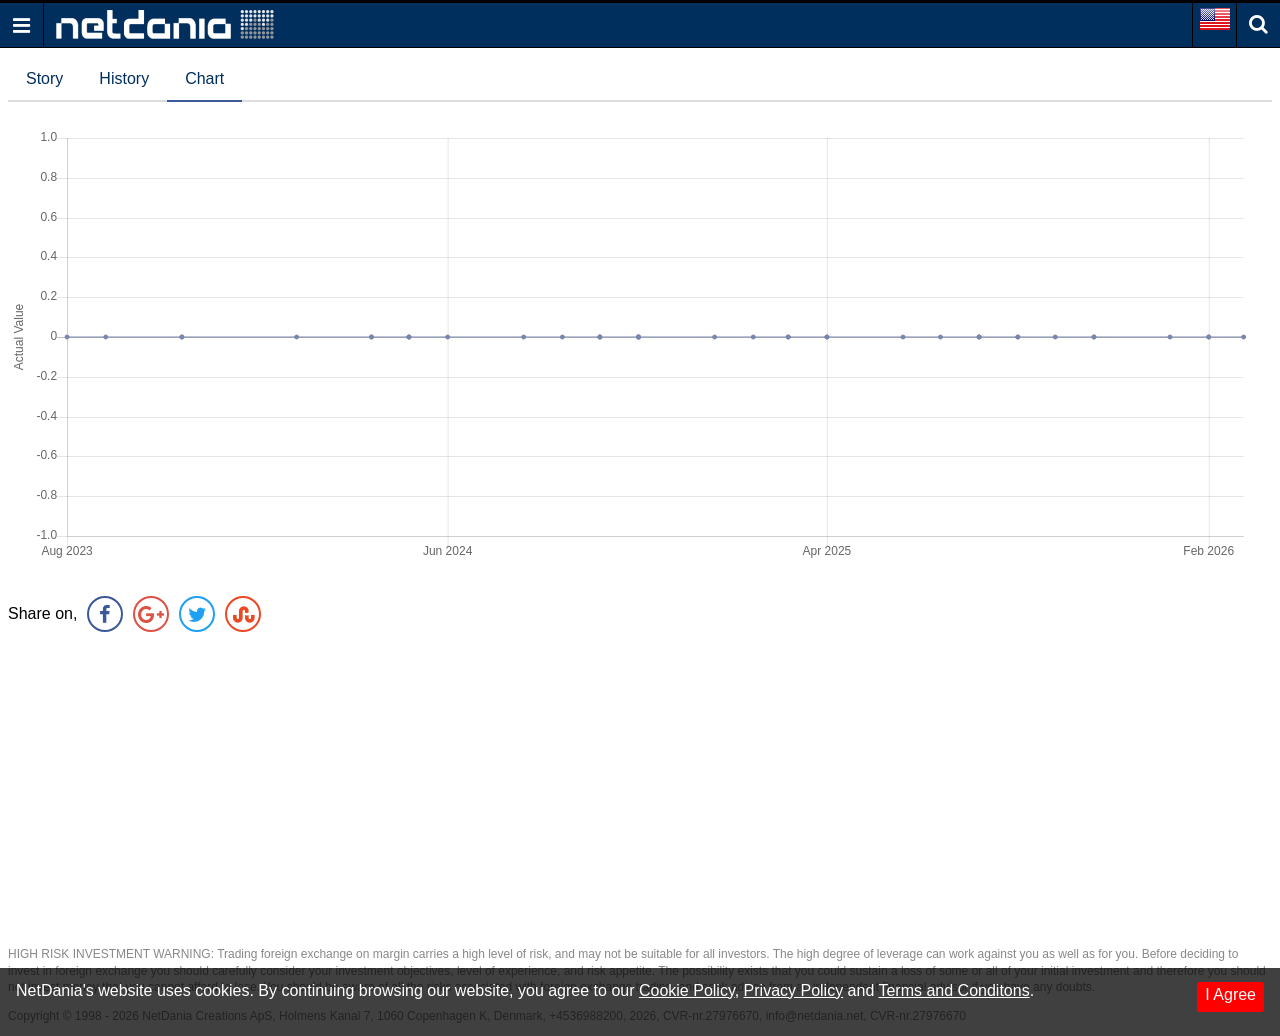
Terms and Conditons (953, 990)
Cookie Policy (687, 990)
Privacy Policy (794, 990)
